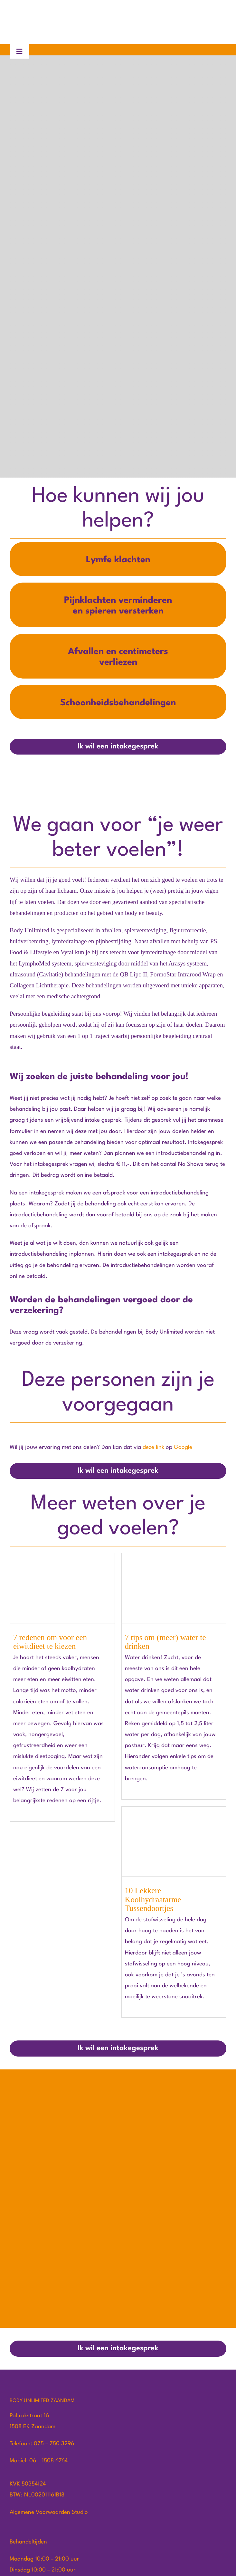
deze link (153, 1447)
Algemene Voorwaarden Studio (49, 2512)
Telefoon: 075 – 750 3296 (42, 2444)
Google (183, 1447)
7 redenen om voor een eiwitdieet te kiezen (50, 1642)
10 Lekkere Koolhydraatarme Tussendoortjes (153, 1899)
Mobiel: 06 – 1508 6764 (39, 2461)
